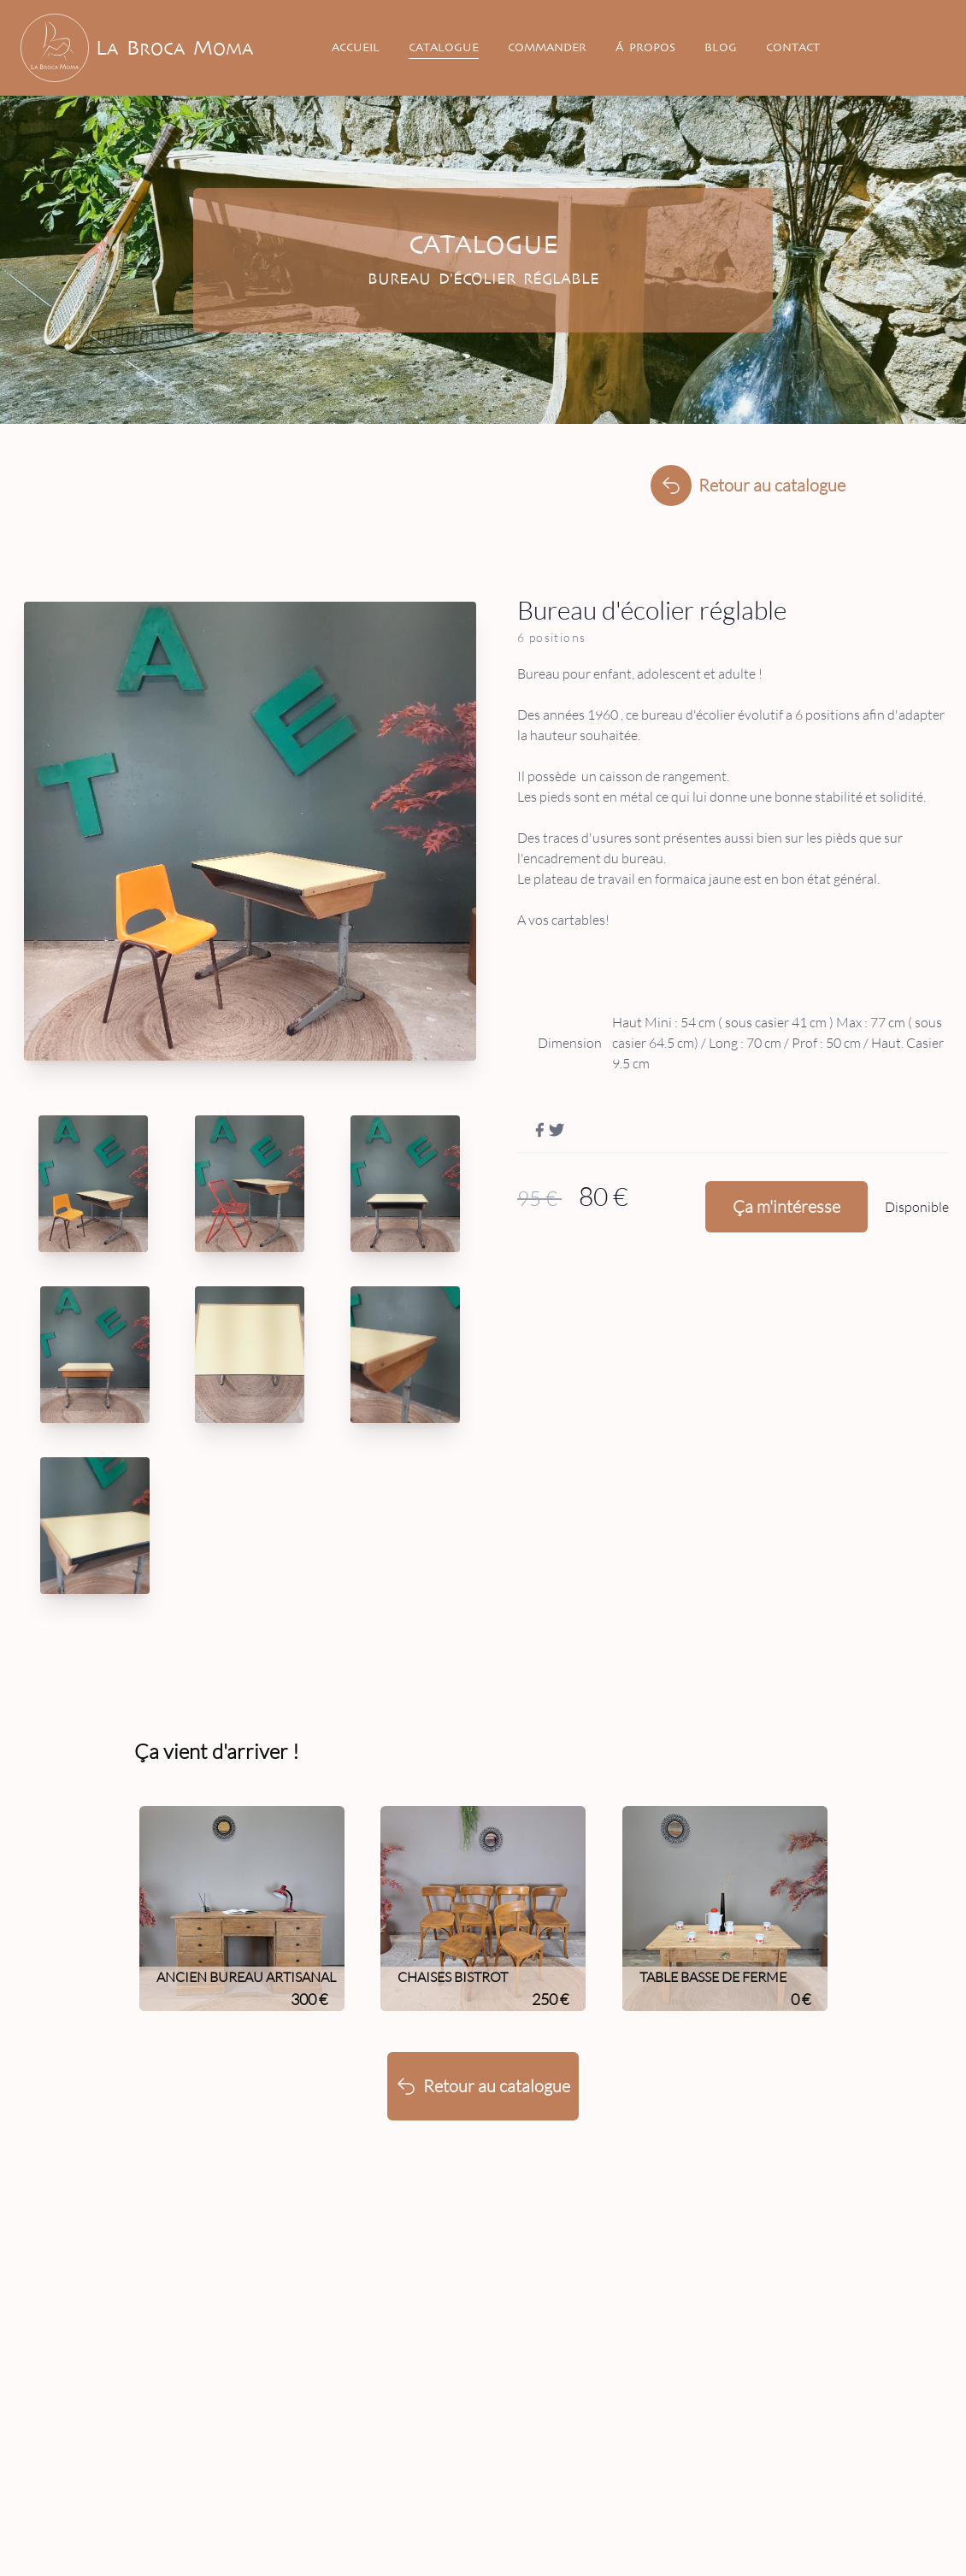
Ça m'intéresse (786, 1206)
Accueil (356, 47)
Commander (547, 47)
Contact (793, 47)
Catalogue (444, 47)
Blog (720, 47)
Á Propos (645, 47)
